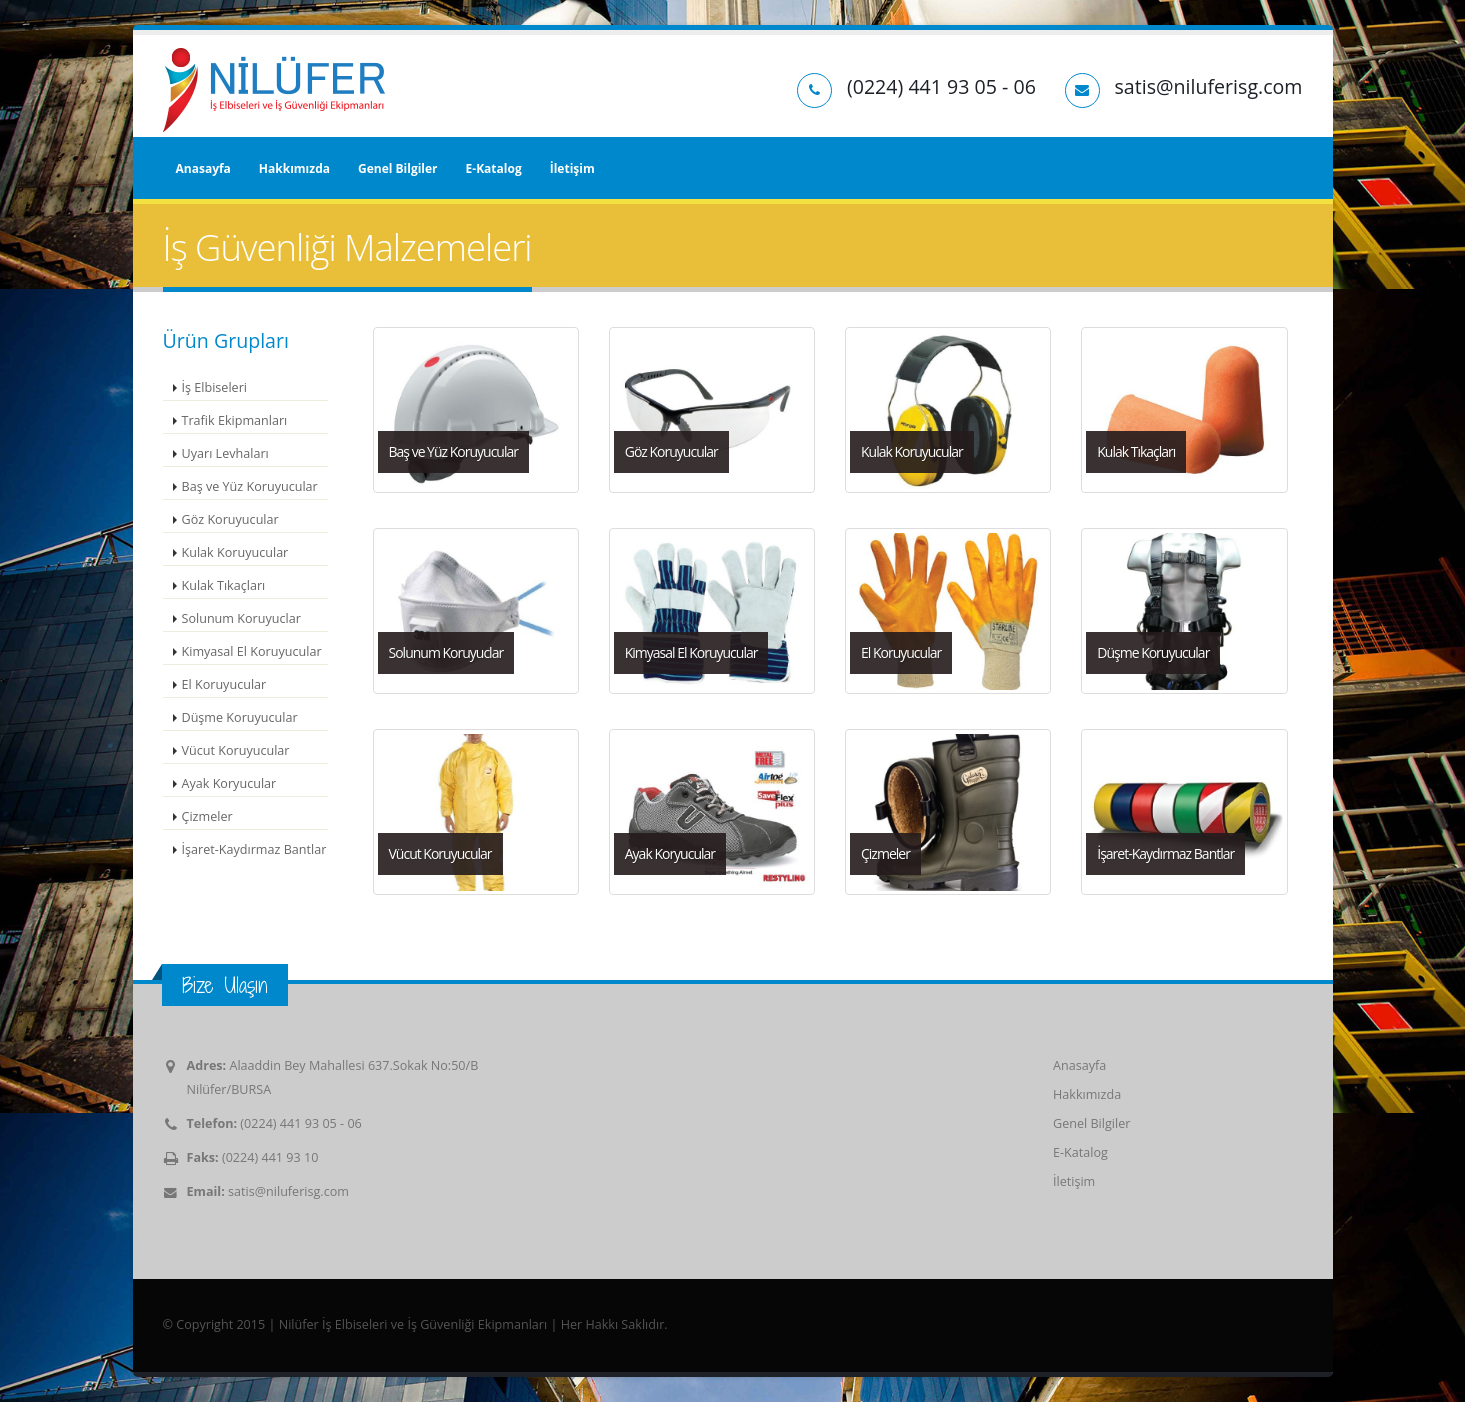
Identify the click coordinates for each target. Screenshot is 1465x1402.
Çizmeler (207, 816)
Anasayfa (203, 168)
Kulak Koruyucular (235, 552)
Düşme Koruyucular (240, 717)
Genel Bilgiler (398, 168)
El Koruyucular (224, 684)
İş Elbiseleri (215, 387)
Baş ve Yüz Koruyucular (250, 486)
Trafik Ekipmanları (235, 420)
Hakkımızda (294, 168)
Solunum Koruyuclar (241, 618)
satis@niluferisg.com (288, 1191)
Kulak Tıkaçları (224, 585)
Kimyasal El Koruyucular (252, 651)
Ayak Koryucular (229, 783)
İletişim (572, 168)
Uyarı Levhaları (225, 453)
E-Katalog (494, 168)
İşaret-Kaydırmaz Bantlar (254, 849)
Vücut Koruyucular (236, 750)
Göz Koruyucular (230, 519)
